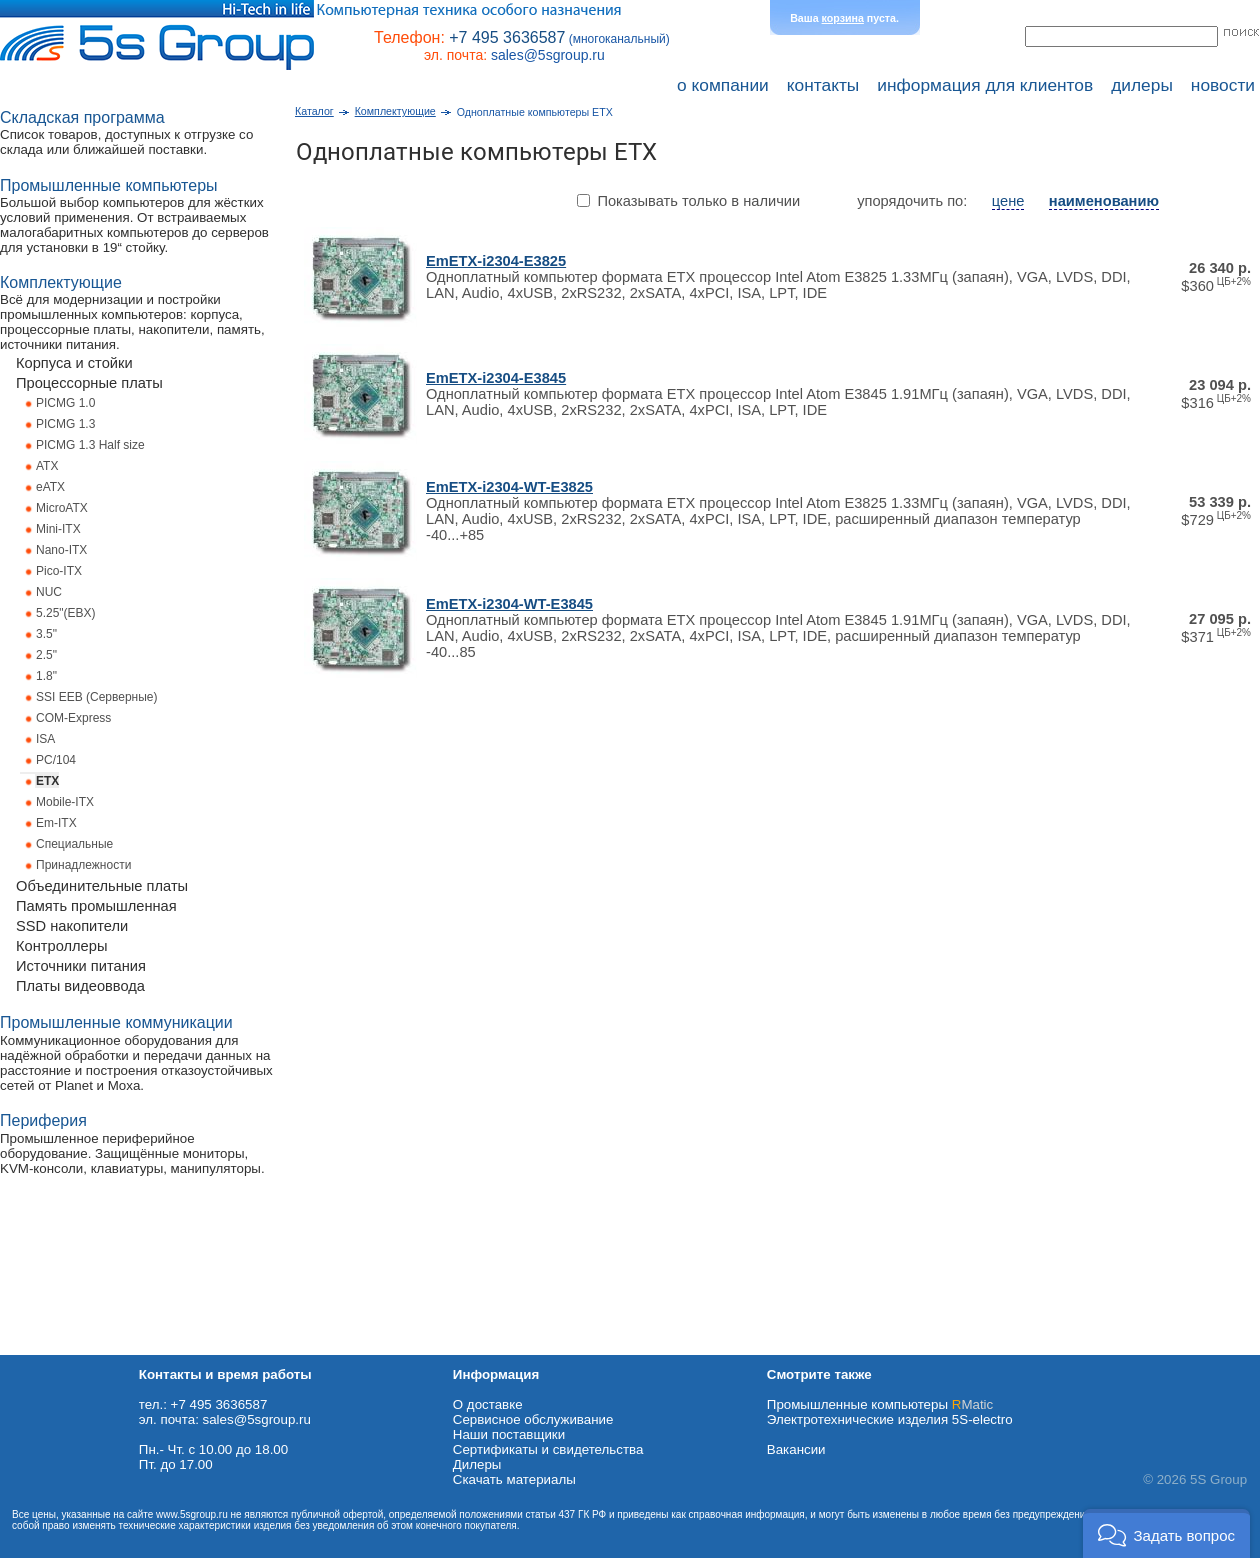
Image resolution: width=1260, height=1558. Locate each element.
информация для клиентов (985, 85)
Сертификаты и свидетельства (548, 1449)
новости (1223, 85)
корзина (843, 18)
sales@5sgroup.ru (548, 55)
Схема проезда (47, 1347)
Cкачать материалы (514, 1479)
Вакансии (796, 1449)
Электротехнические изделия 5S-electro (890, 1419)
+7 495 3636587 (507, 37)
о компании (723, 85)
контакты (823, 85)
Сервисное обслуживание (533, 1419)
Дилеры (477, 1464)
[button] (1166, 1533)
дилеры (1142, 85)
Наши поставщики (509, 1434)
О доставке (488, 1404)
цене (1008, 201)
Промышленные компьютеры (880, 1404)
